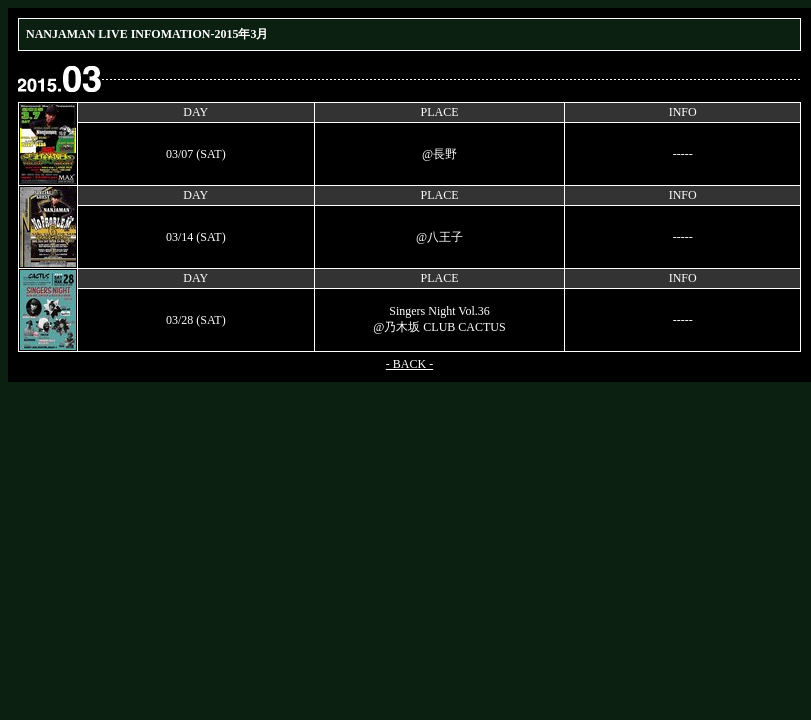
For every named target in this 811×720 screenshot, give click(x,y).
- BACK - (409, 364)
